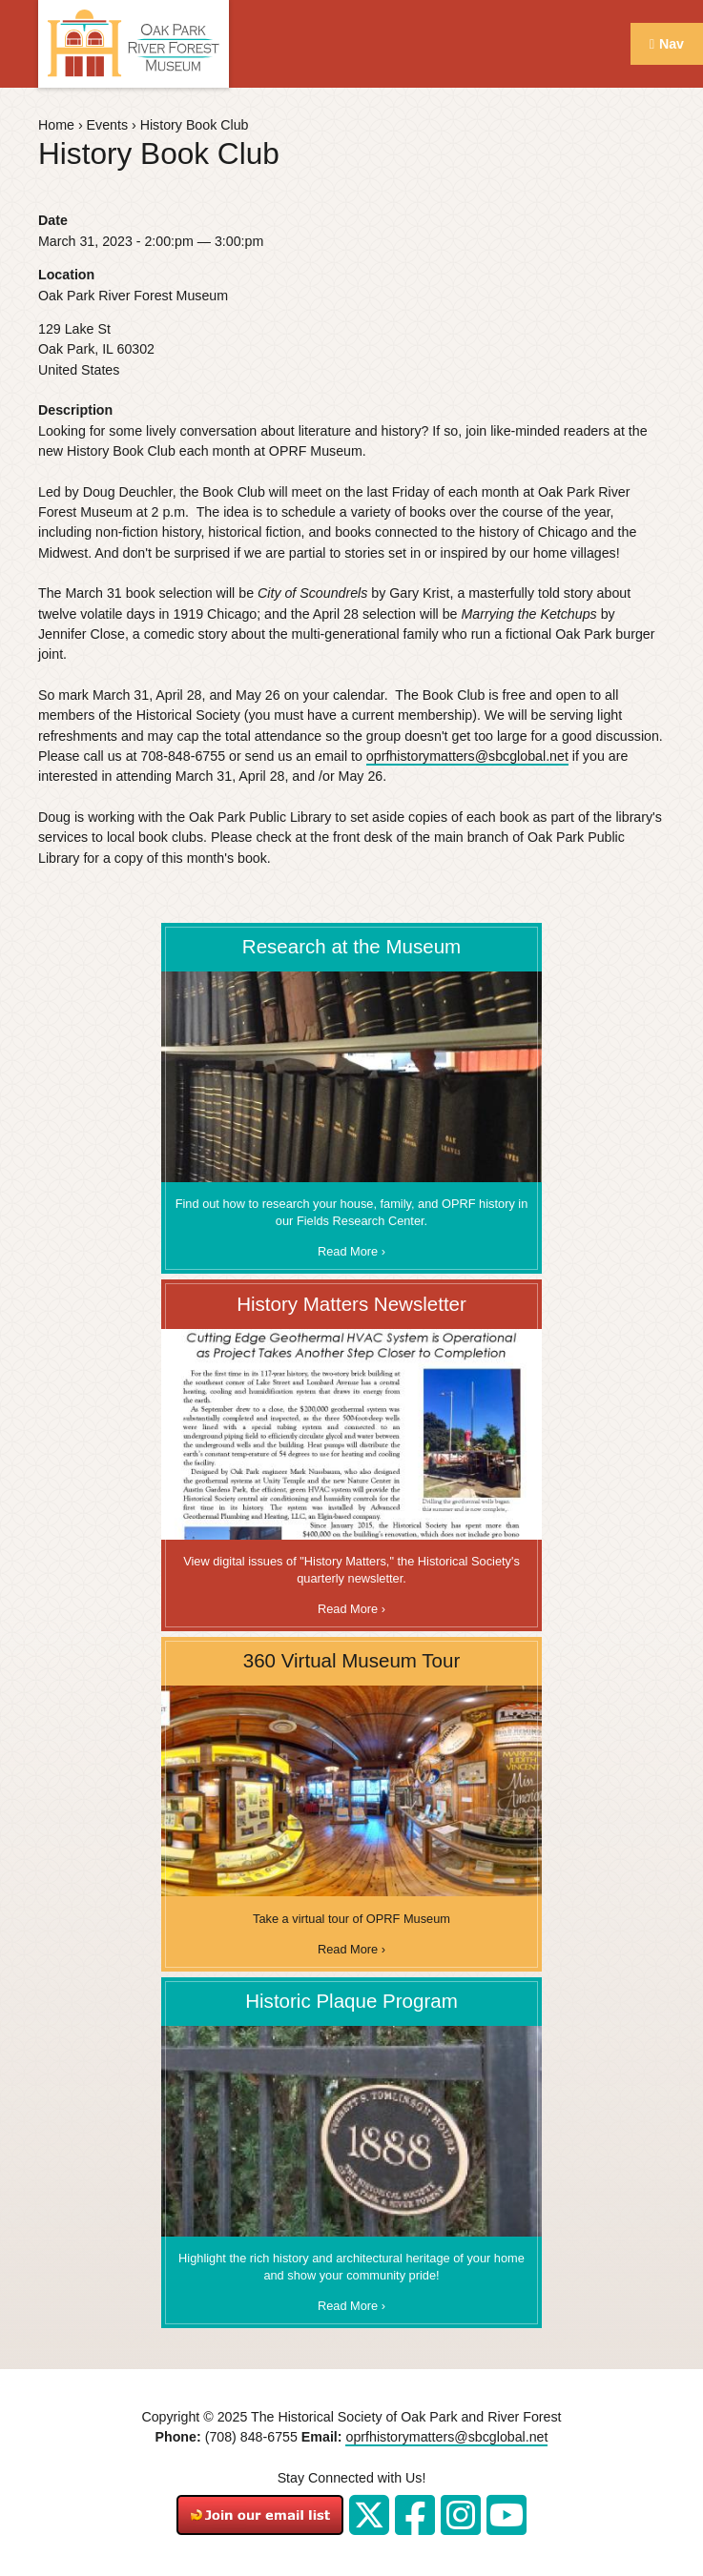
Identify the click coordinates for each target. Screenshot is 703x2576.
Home (56, 125)
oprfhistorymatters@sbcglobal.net (467, 756)
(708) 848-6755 (251, 2436)
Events (107, 125)
